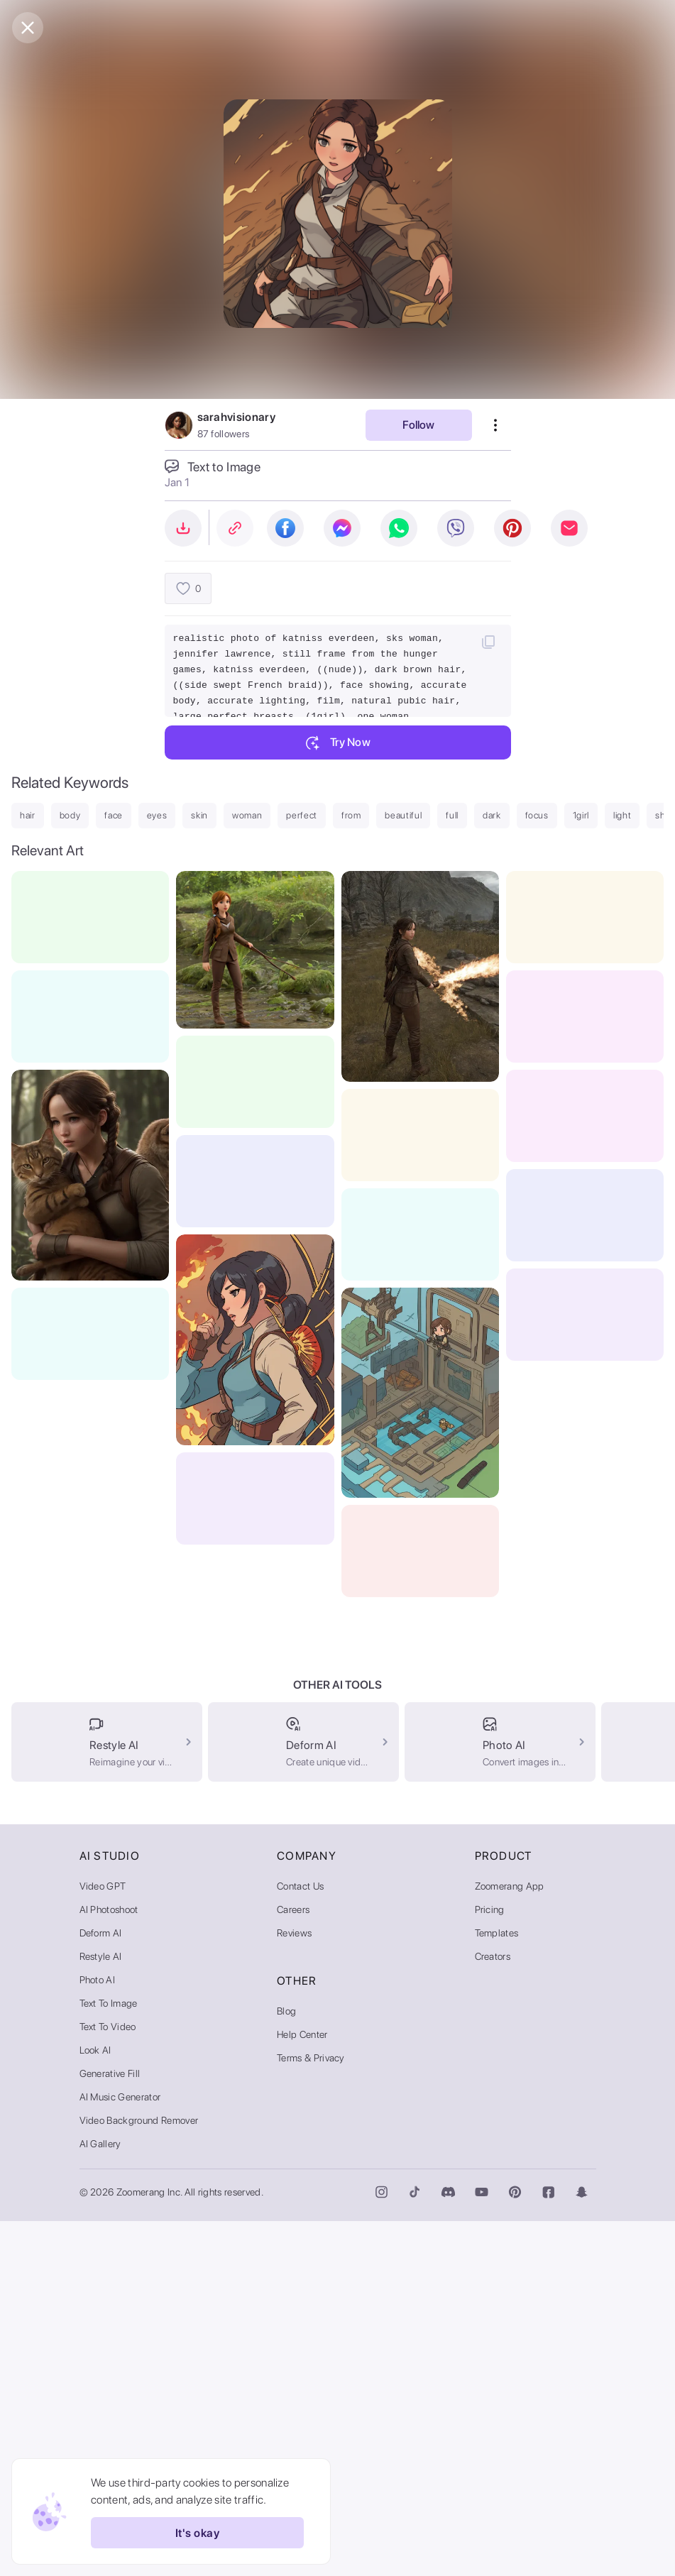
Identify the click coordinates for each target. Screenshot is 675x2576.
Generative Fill (110, 2428)
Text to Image (108, 2358)
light (622, 815)
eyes (157, 815)
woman (247, 815)
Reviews (294, 2287)
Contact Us (300, 2241)
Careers (293, 2264)
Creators (493, 2311)
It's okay (197, 2532)
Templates (497, 2287)
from (351, 815)
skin (199, 815)
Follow (418, 425)
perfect (301, 815)
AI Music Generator (120, 2451)
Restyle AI (100, 2311)
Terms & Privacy (311, 2412)
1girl (581, 815)
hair (27, 815)
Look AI (95, 2405)
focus (537, 815)
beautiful (403, 815)
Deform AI (100, 2287)
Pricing (490, 2264)
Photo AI (97, 2334)
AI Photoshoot (108, 2264)
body (70, 815)
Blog (286, 2366)
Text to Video (107, 2381)
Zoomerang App (509, 2241)
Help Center (302, 2389)
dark (492, 815)
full (452, 815)
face (113, 815)
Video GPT (102, 2241)
